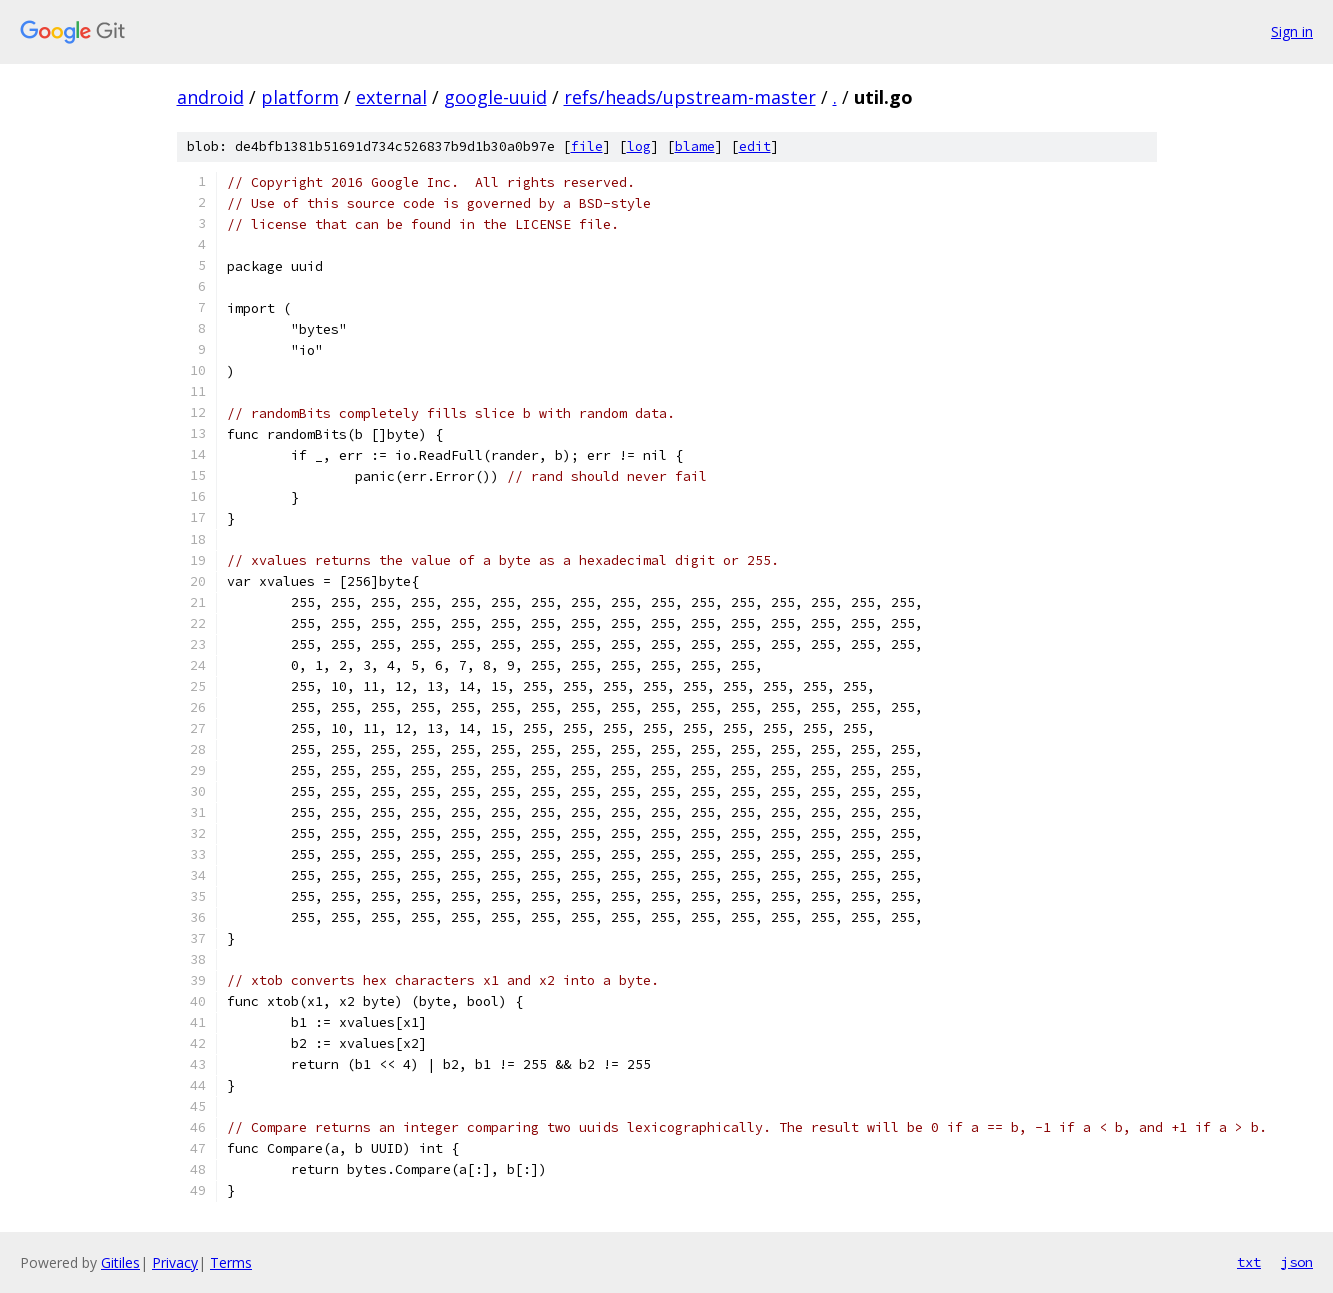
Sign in (1292, 31)
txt (1249, 1262)
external (391, 97)
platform (300, 97)
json (1297, 1262)
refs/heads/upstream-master (690, 97)
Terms (231, 1262)
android (210, 97)
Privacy (175, 1262)
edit (755, 146)
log (639, 146)
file (587, 146)
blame (695, 146)
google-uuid (495, 97)
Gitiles (120, 1262)
